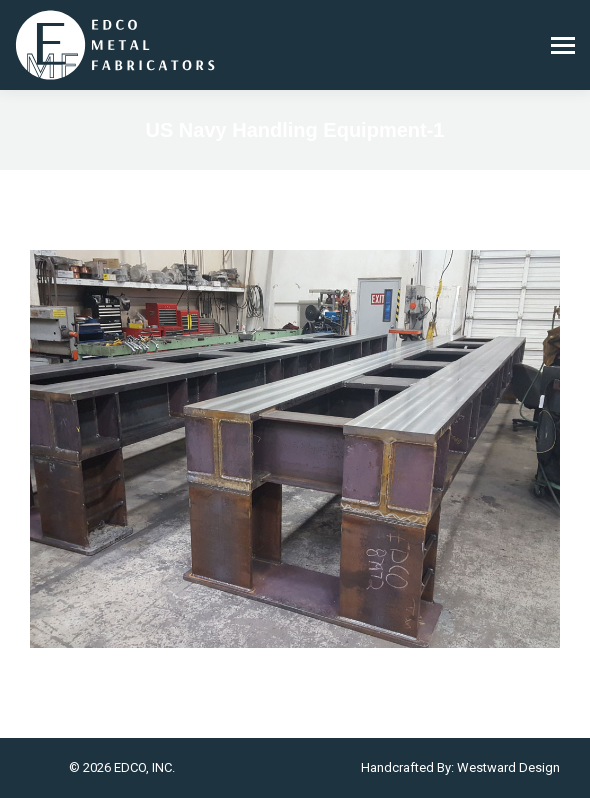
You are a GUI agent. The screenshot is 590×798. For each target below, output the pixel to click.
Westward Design (508, 767)
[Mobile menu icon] (563, 45)
